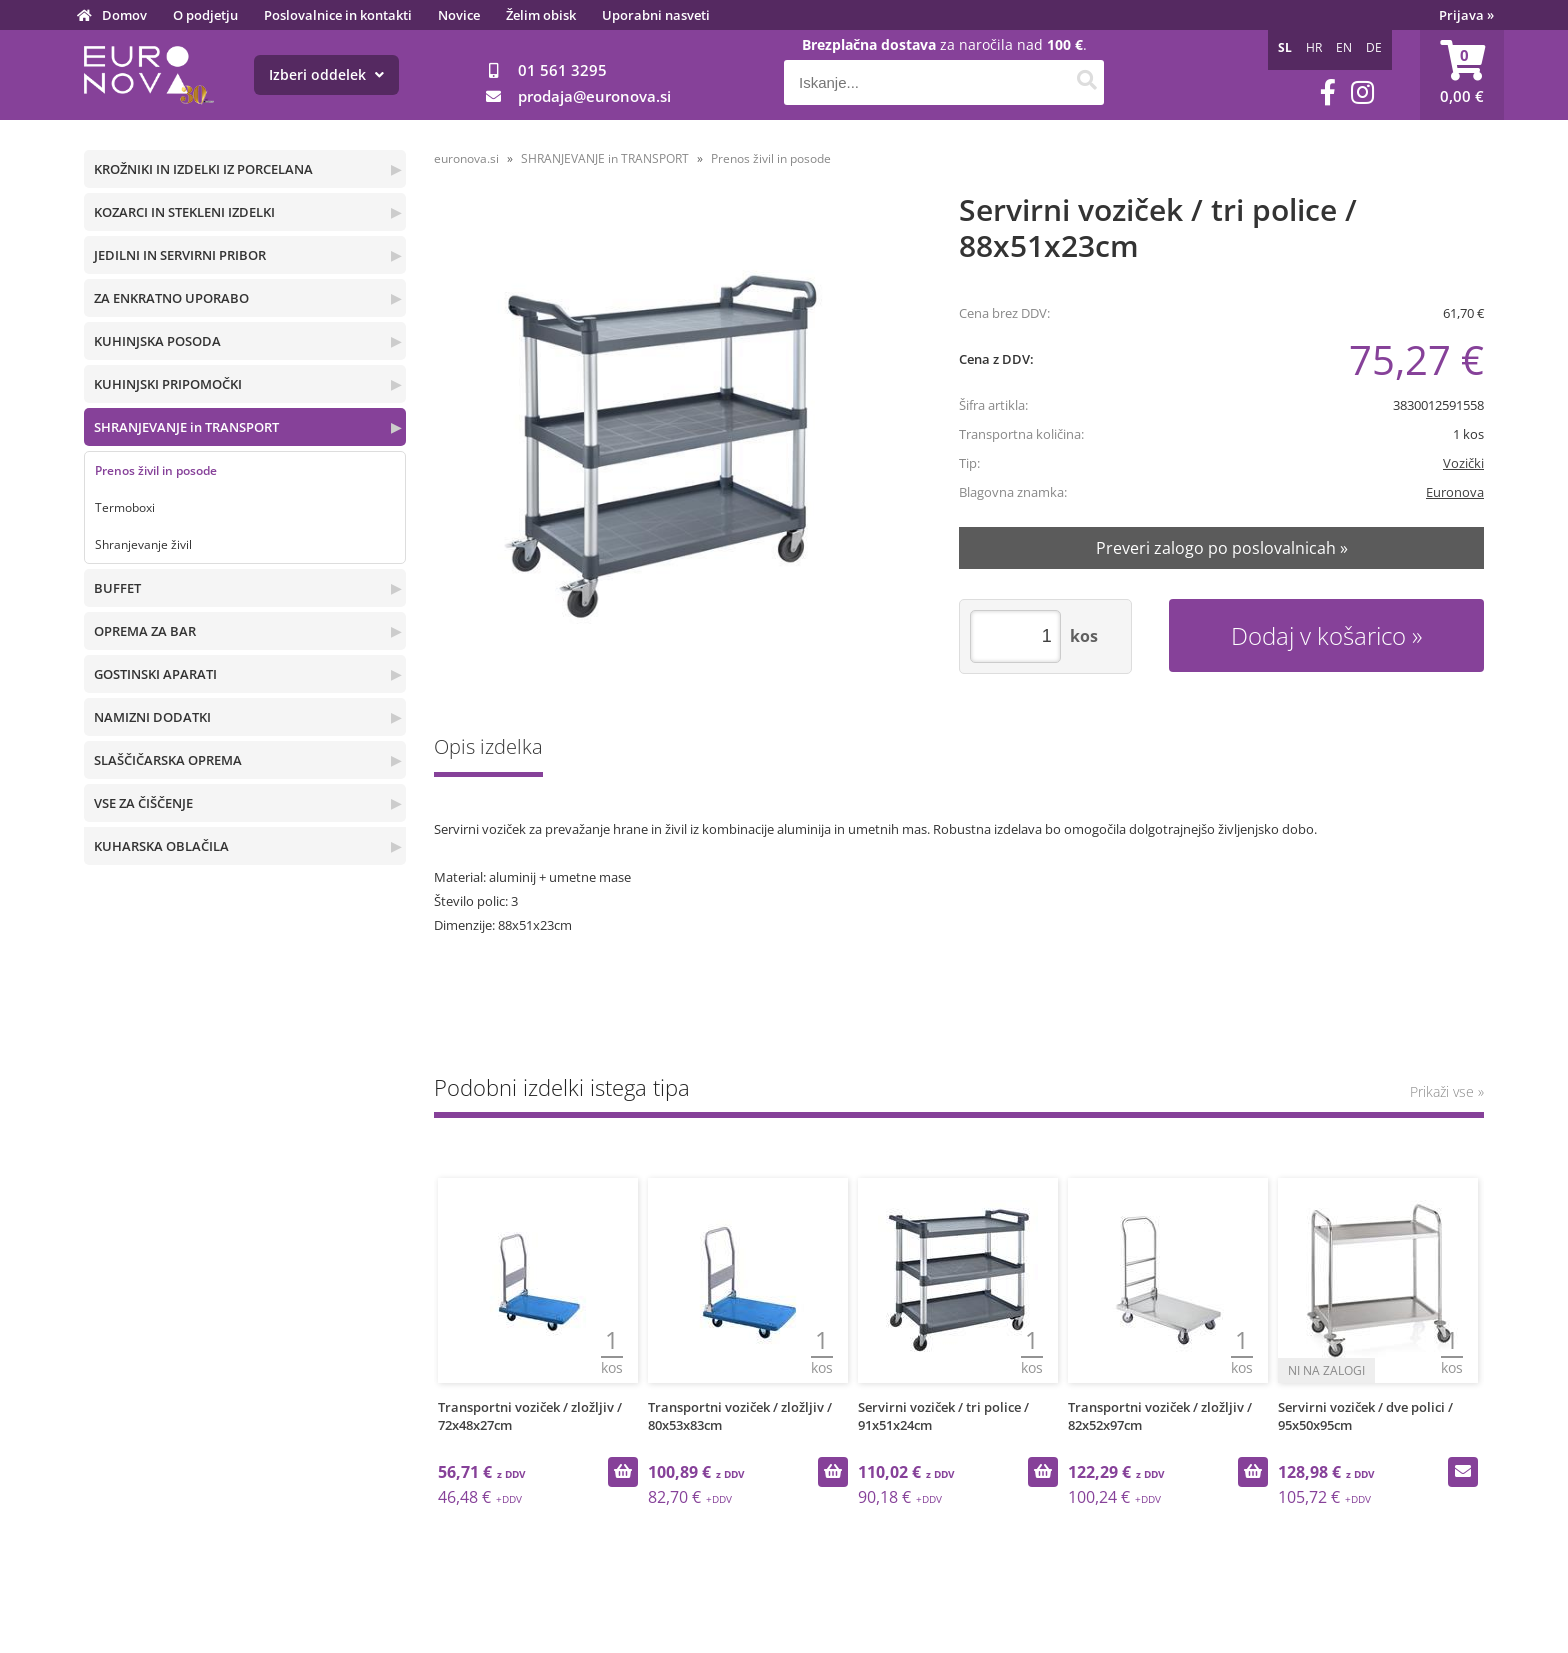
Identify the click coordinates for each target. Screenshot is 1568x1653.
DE (1374, 47)
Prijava (1466, 15)
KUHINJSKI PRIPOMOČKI (168, 384)
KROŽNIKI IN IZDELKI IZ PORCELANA (203, 169)
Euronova (1455, 492)
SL (1285, 47)
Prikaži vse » (1447, 1091)
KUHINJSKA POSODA (157, 341)
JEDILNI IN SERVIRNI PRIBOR (180, 255)
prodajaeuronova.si (594, 96)
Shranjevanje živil (143, 544)
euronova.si (466, 158)
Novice (459, 15)
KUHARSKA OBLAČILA (161, 846)
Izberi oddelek (326, 74)
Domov (124, 15)
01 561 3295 (562, 70)
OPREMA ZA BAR (145, 631)
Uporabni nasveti (656, 15)
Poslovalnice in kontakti (338, 15)
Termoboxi (125, 507)
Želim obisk (541, 15)
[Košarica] (1462, 75)
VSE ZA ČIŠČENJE (143, 803)
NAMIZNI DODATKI (152, 717)
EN (1344, 47)
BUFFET (117, 588)
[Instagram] (1362, 92)
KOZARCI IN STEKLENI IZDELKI (184, 212)
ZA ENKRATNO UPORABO (171, 298)
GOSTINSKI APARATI (155, 674)
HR (1314, 47)
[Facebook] (1328, 92)
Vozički (1463, 463)
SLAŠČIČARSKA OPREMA (168, 760)
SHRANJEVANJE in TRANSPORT (186, 427)
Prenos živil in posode (156, 470)
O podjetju (205, 15)
